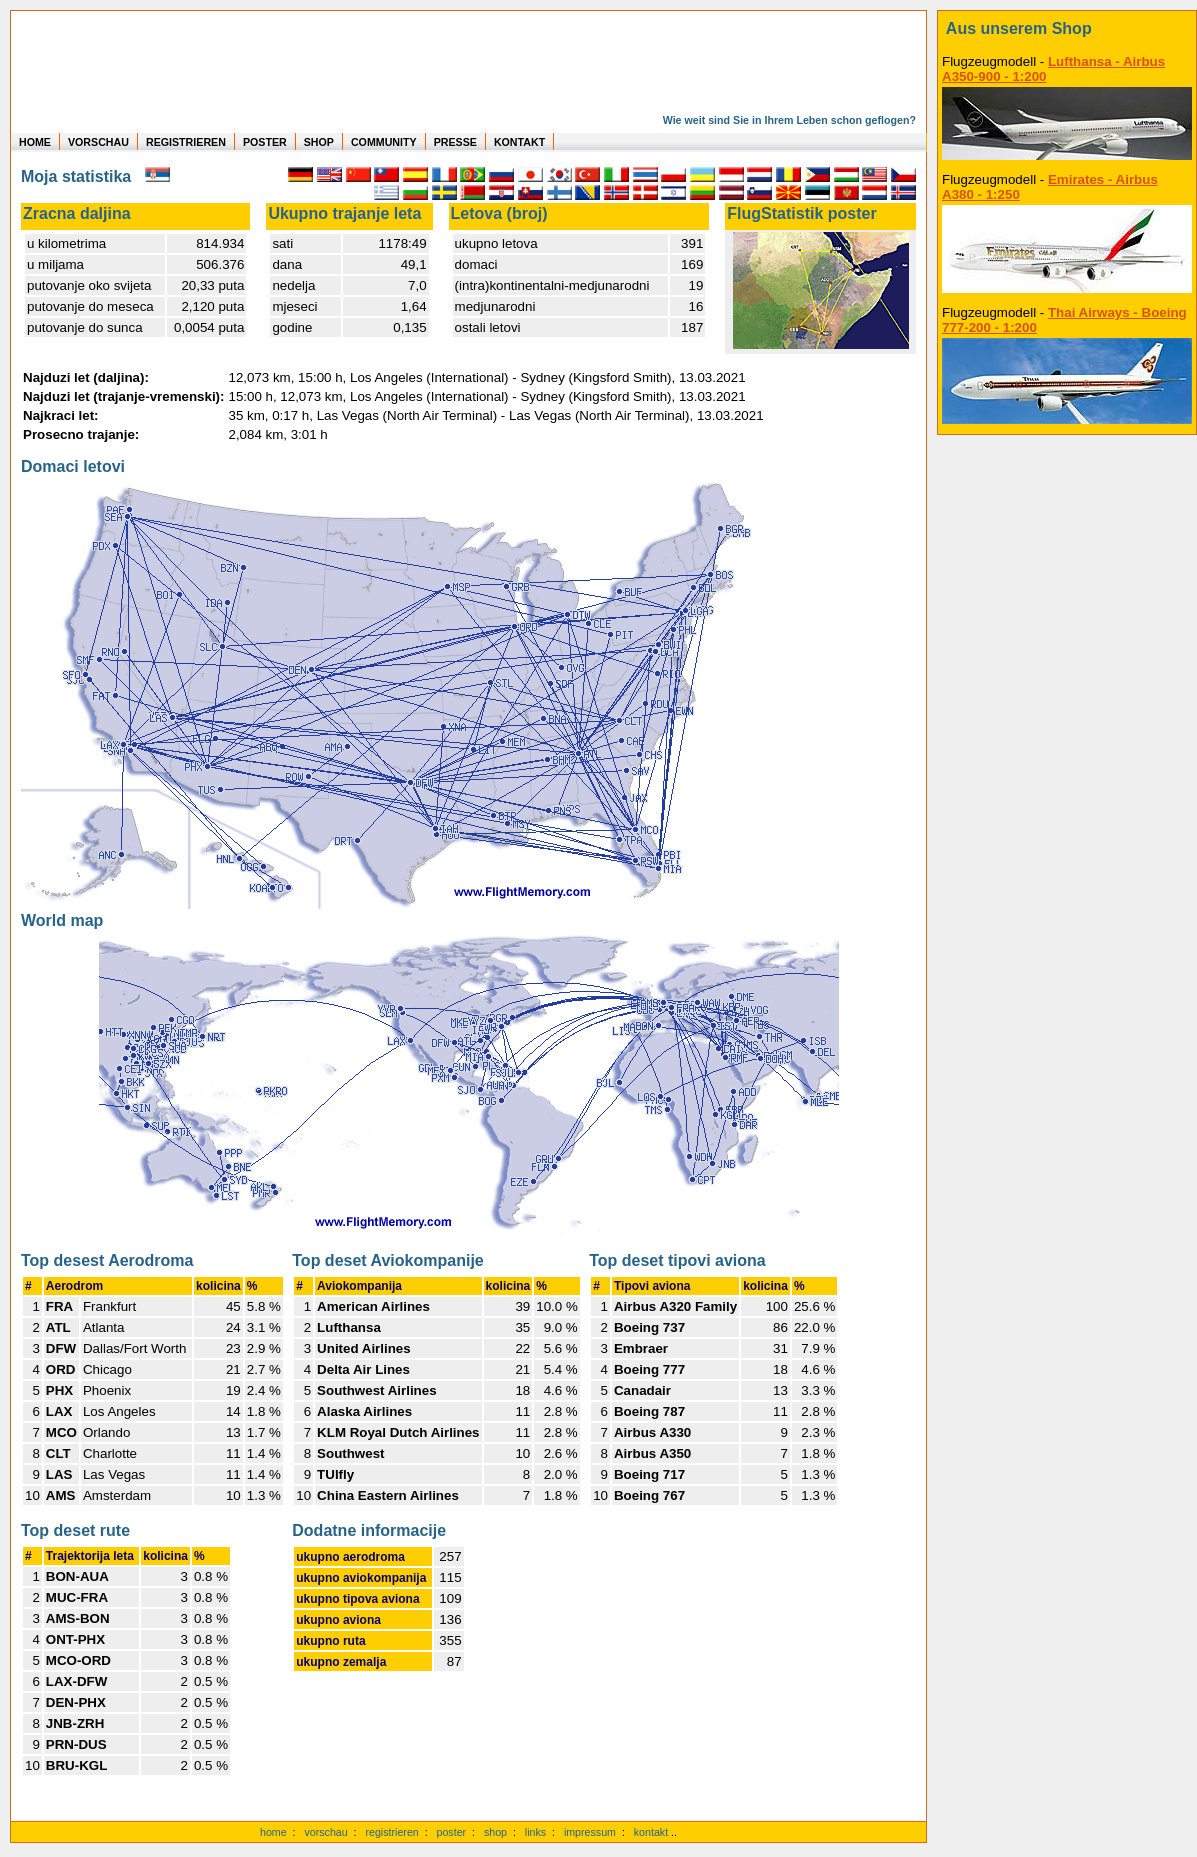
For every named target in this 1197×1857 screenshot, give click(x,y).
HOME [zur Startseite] (35, 142)
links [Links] (535, 1832)
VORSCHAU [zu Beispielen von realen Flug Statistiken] (98, 142)
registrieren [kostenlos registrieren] (391, 1832)
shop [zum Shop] (495, 1832)
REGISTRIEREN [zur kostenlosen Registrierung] (186, 142)
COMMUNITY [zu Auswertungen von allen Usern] (384, 142)
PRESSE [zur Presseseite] (455, 142)
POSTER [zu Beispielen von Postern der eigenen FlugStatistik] (265, 142)
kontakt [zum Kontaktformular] (651, 1832)
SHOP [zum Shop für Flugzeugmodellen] (319, 142)
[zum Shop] (1067, 29)
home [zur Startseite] (273, 1832)
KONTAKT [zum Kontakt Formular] (519, 142)
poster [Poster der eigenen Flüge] (452, 1832)
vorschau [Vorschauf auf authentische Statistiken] (325, 1832)
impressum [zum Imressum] (590, 1832)
